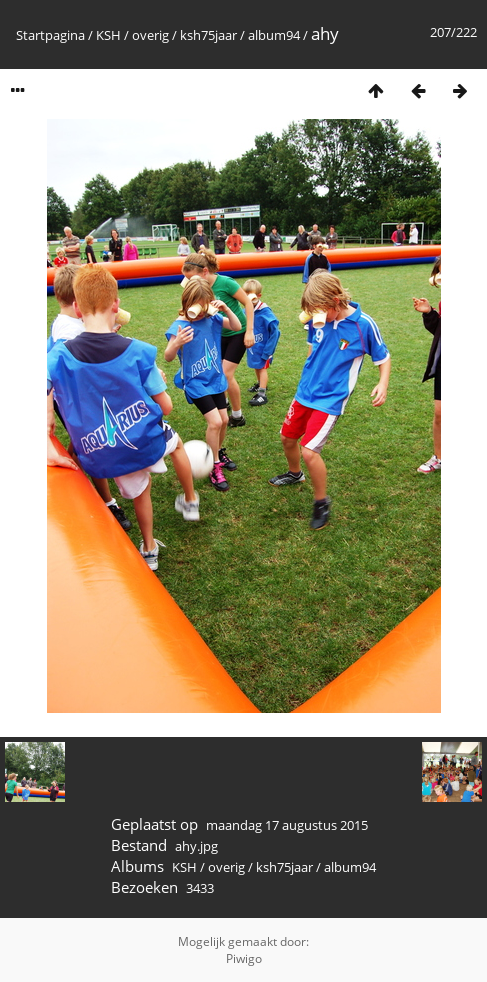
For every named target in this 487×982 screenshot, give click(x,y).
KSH (108, 35)
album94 (274, 35)
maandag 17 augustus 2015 (287, 825)
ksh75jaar (208, 35)
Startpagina (50, 35)
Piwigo (244, 958)
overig (150, 35)
